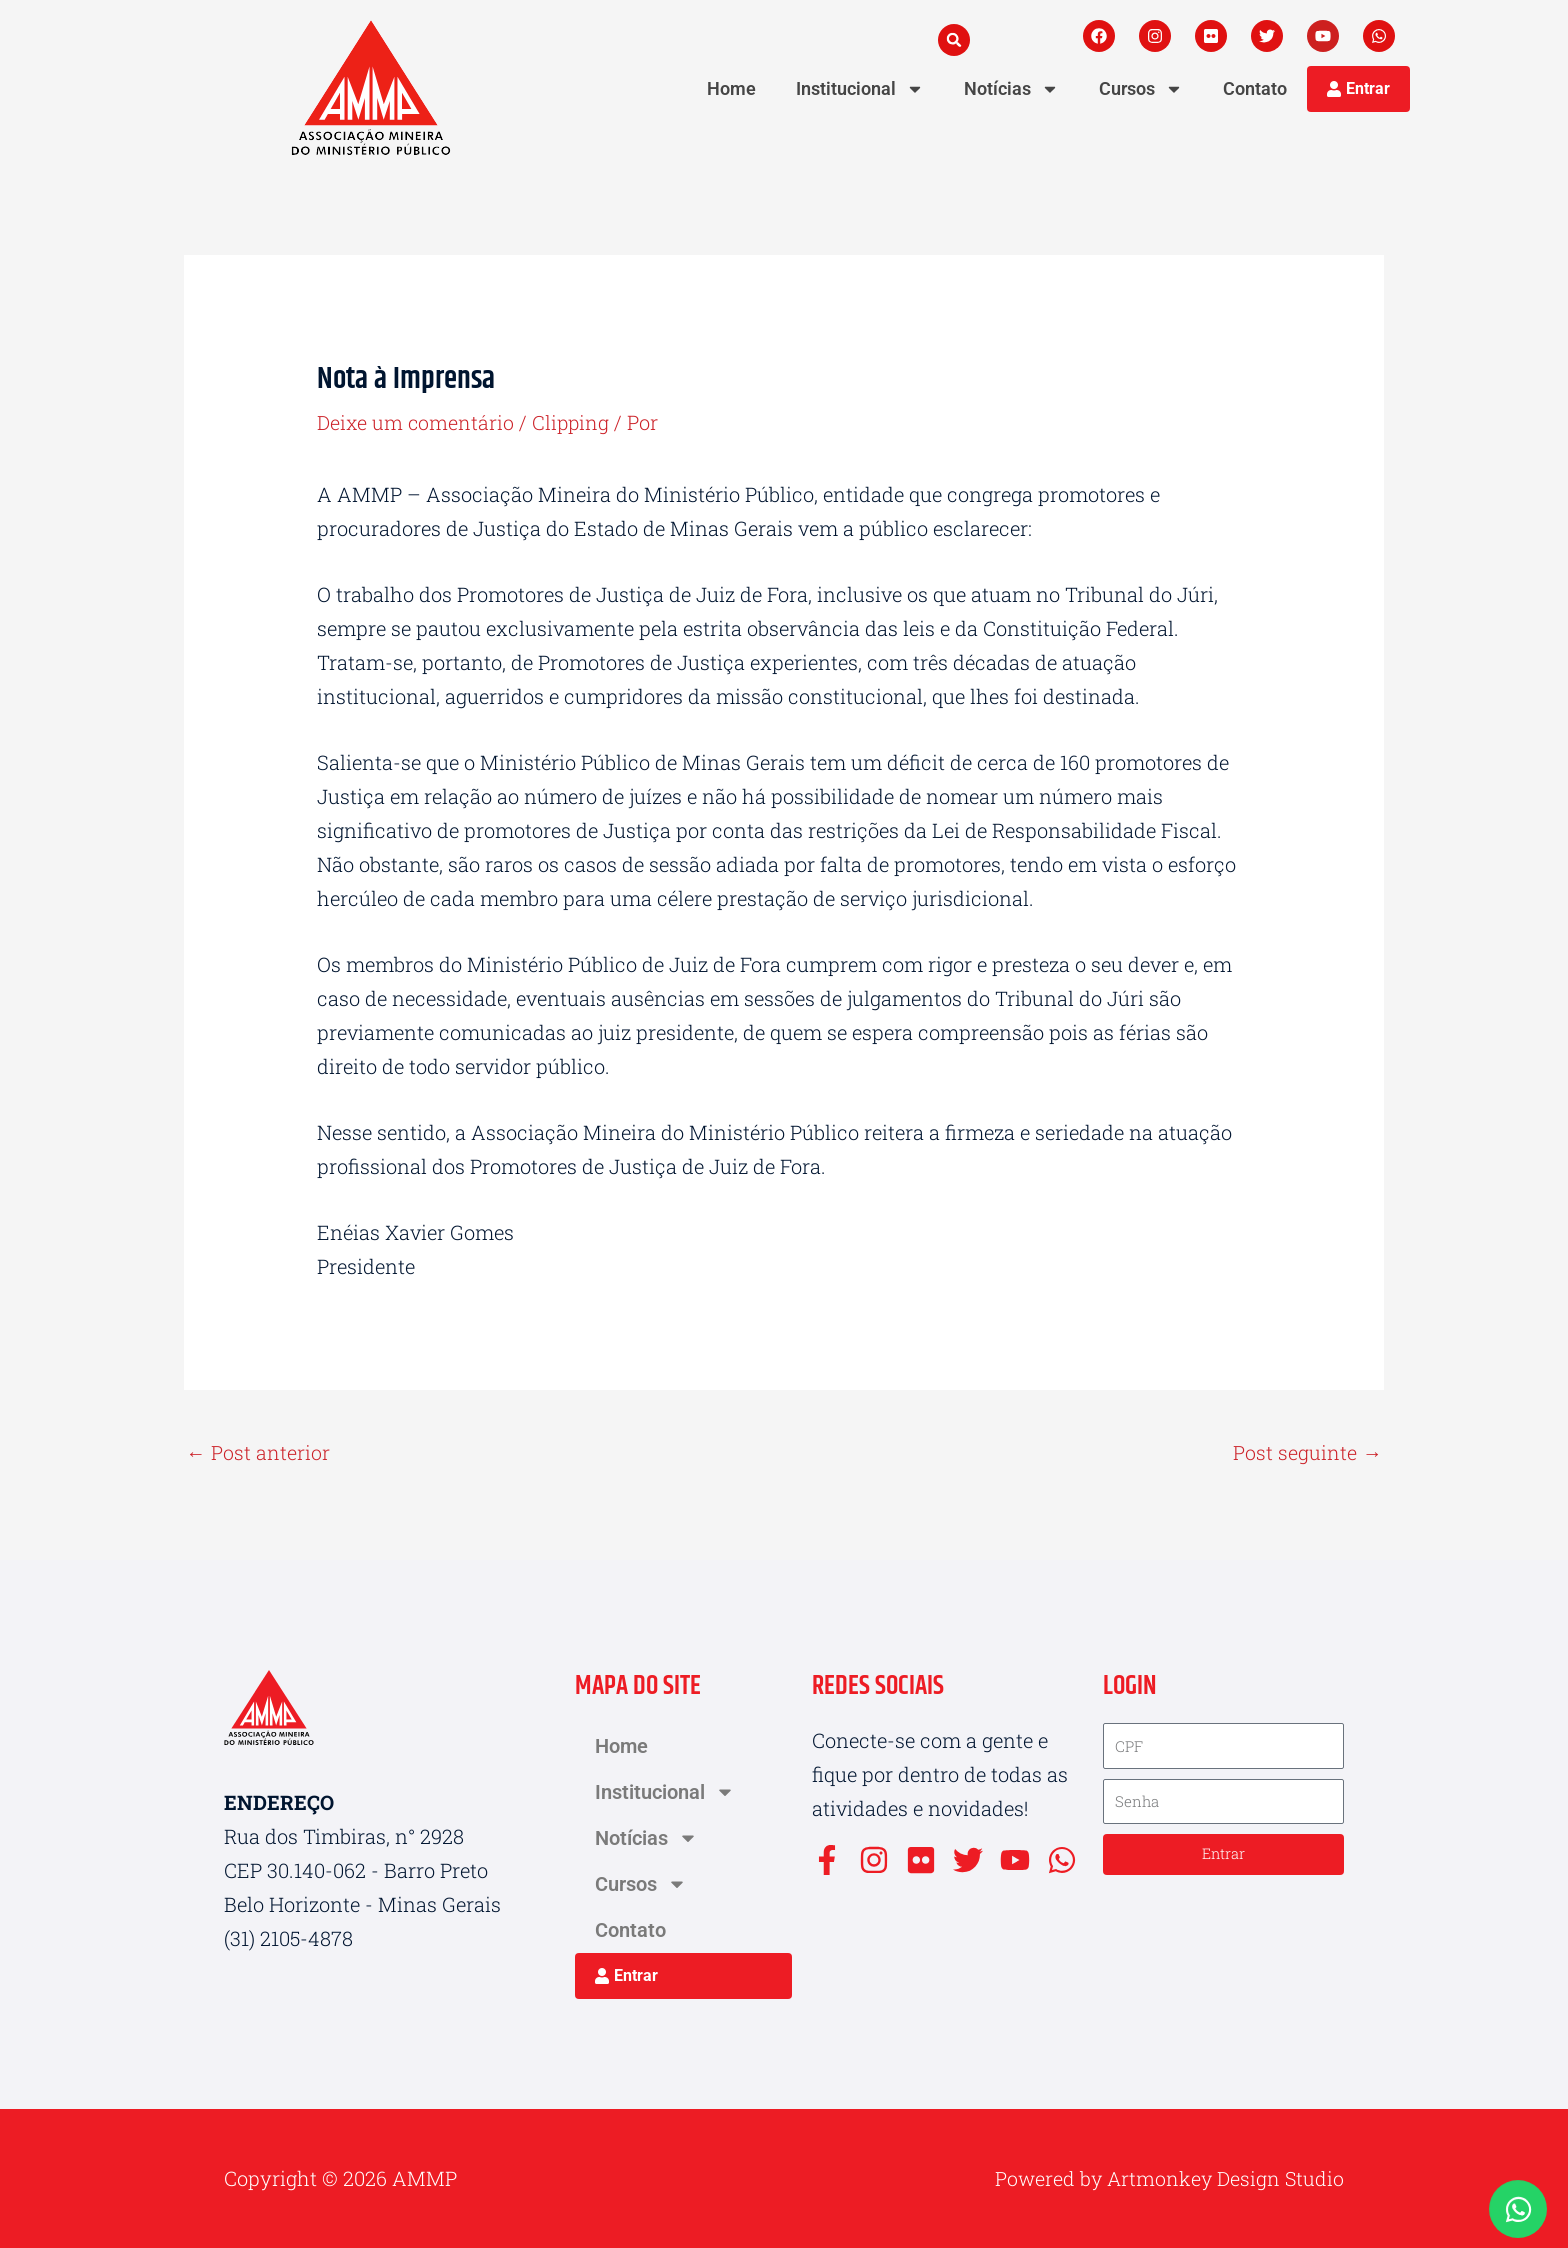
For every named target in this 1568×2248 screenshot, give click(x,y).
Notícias (1011, 89)
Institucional (860, 89)
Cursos (1141, 89)
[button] (954, 40)
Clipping (573, 422)
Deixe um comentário (416, 422)
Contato (1255, 88)
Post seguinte (1307, 1453)
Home (731, 88)
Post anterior (258, 1453)
